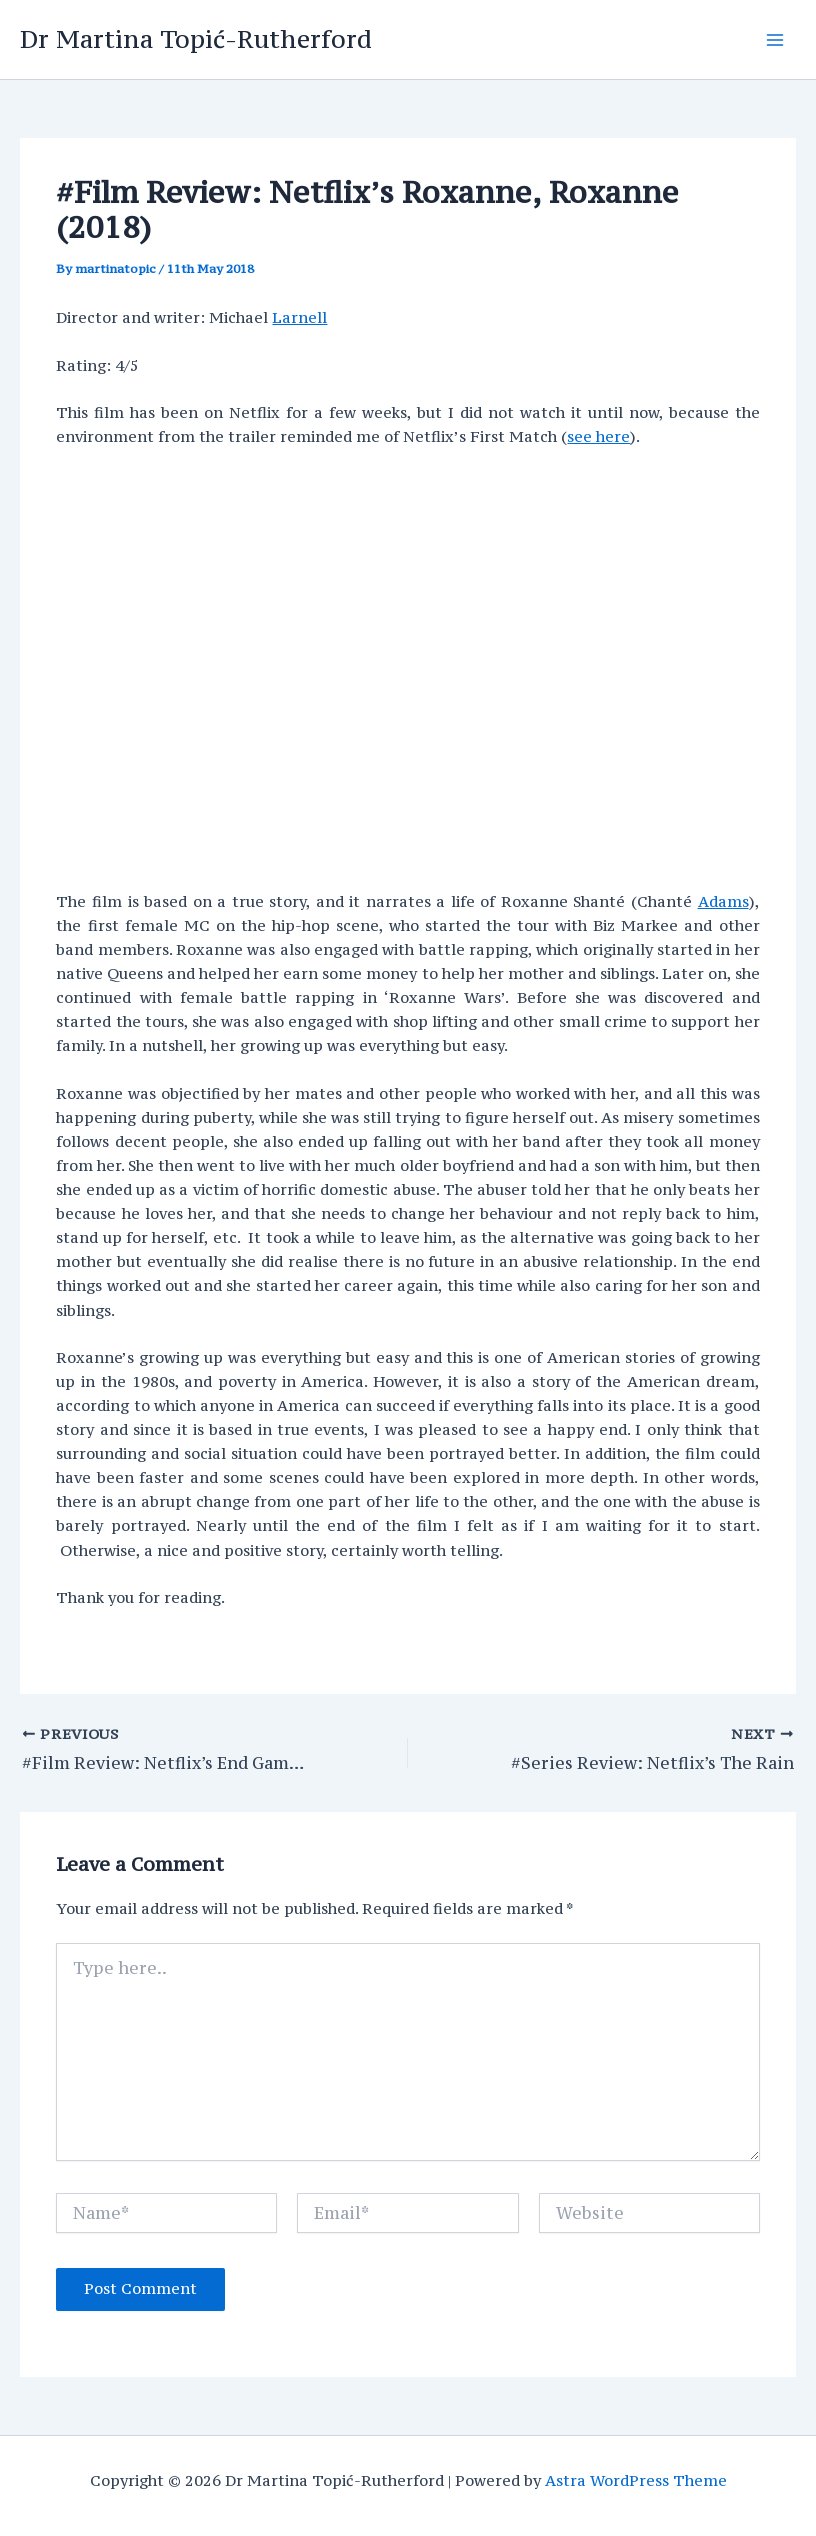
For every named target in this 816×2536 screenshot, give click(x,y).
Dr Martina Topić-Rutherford (196, 39)
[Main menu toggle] (775, 40)
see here (598, 436)
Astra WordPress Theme (636, 2480)
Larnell (299, 317)
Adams (723, 901)
